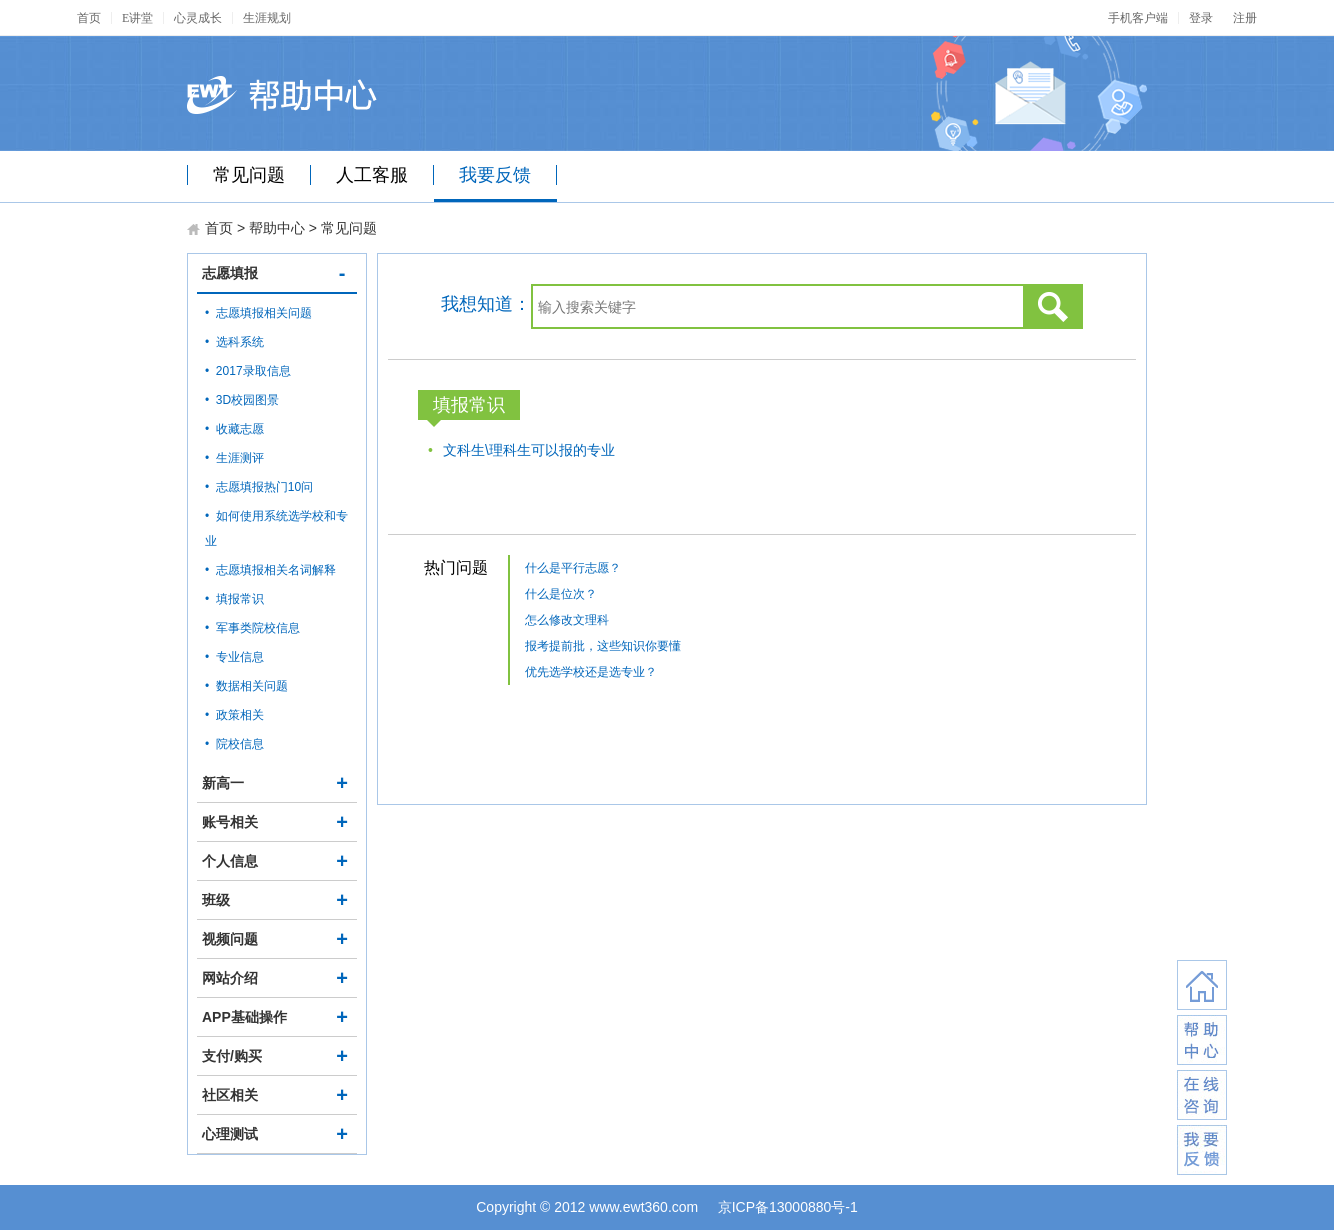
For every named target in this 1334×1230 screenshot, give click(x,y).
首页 (89, 18)
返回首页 (1202, 985)
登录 (1201, 18)
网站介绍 (277, 978)
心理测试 (277, 1134)
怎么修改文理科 (567, 620)
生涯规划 (267, 18)
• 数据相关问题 (246, 686)
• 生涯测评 (234, 458)
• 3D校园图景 (242, 400)
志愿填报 (277, 273)
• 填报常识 (234, 599)
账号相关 (277, 822)
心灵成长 (198, 18)
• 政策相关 (234, 715)
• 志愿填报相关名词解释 (270, 570)
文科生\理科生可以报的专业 (529, 450)
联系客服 (1202, 1040)
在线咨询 (1202, 1095)
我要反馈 (495, 175)
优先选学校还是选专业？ (591, 672)
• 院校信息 (234, 744)
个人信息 (277, 861)
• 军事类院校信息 (252, 628)
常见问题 (249, 175)
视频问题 (277, 939)
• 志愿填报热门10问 (259, 487)
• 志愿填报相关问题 (258, 313)
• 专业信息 (234, 657)
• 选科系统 (234, 342)
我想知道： (486, 304)
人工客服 (372, 175)
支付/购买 (277, 1056)
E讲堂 (137, 18)
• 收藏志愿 (234, 429)
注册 (1245, 18)
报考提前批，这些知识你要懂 (603, 646)
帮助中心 (277, 228)
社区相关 (277, 1095)
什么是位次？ (561, 594)
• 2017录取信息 (248, 371)
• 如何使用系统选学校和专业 (276, 528)
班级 (277, 900)
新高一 (277, 783)
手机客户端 (1138, 18)
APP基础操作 (277, 1017)
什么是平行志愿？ (573, 568)
